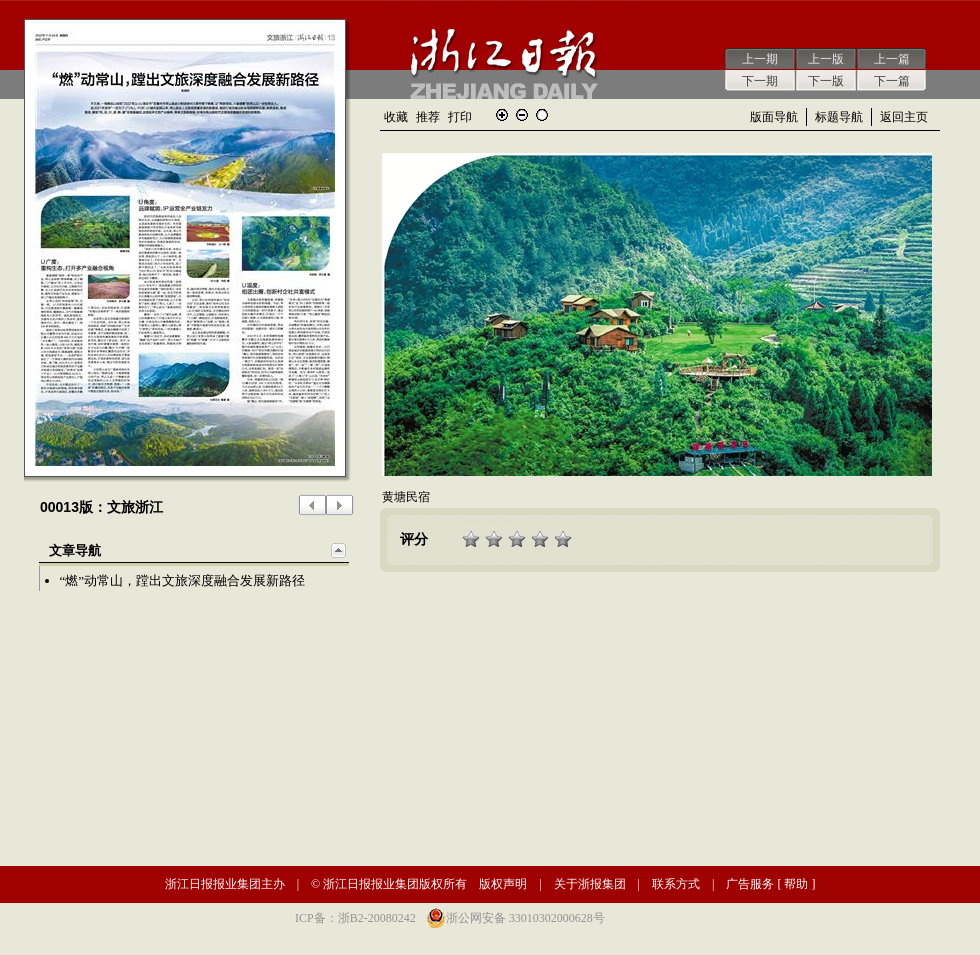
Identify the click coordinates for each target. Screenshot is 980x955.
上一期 (760, 59)
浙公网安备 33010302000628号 (525, 918)
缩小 (522, 115)
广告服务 (750, 884)
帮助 (796, 884)
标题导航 (839, 117)
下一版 (826, 81)
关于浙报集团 (590, 884)
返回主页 (904, 117)
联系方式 (676, 884)
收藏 (396, 117)
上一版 (826, 59)
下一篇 (892, 81)
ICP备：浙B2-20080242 (355, 918)
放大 (502, 115)
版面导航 (774, 117)
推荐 (428, 117)
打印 (460, 117)
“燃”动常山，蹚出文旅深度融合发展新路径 (183, 580)
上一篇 (892, 59)
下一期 (760, 81)
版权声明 (503, 884)
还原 (542, 115)
